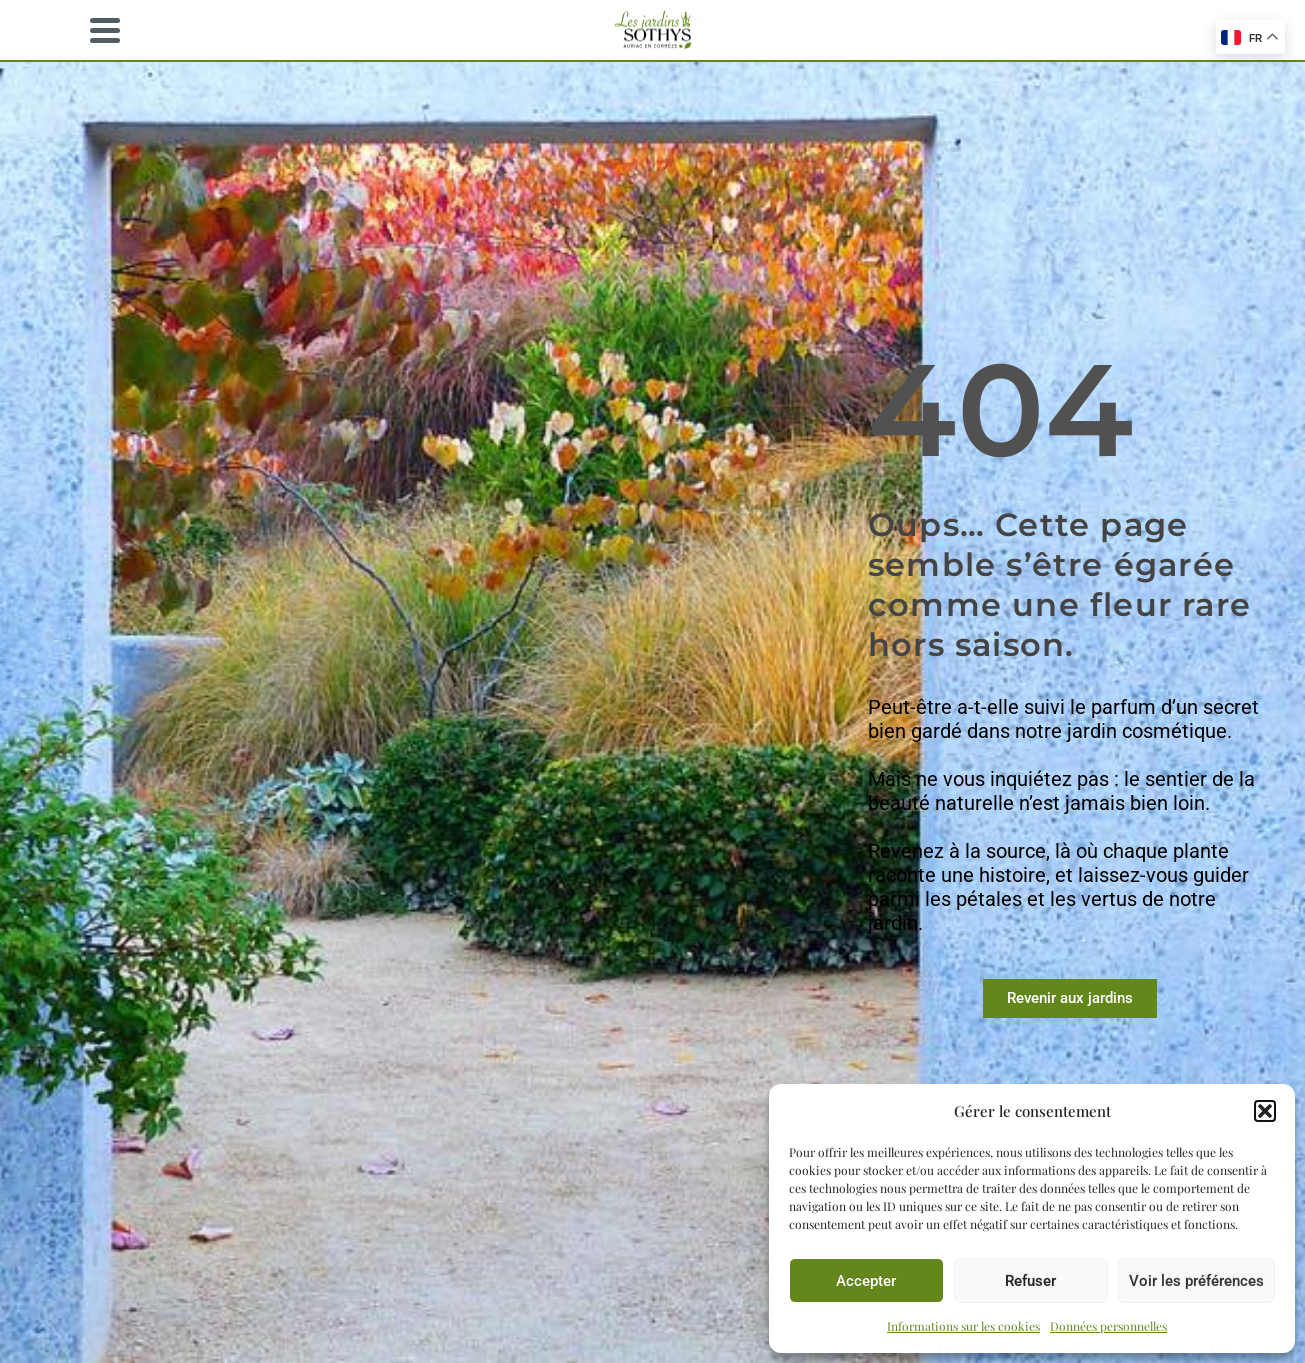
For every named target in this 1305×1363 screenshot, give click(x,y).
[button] (1265, 1111)
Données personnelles (1108, 1326)
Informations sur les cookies (963, 1326)
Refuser (1030, 1281)
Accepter (866, 1281)
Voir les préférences (1196, 1281)
